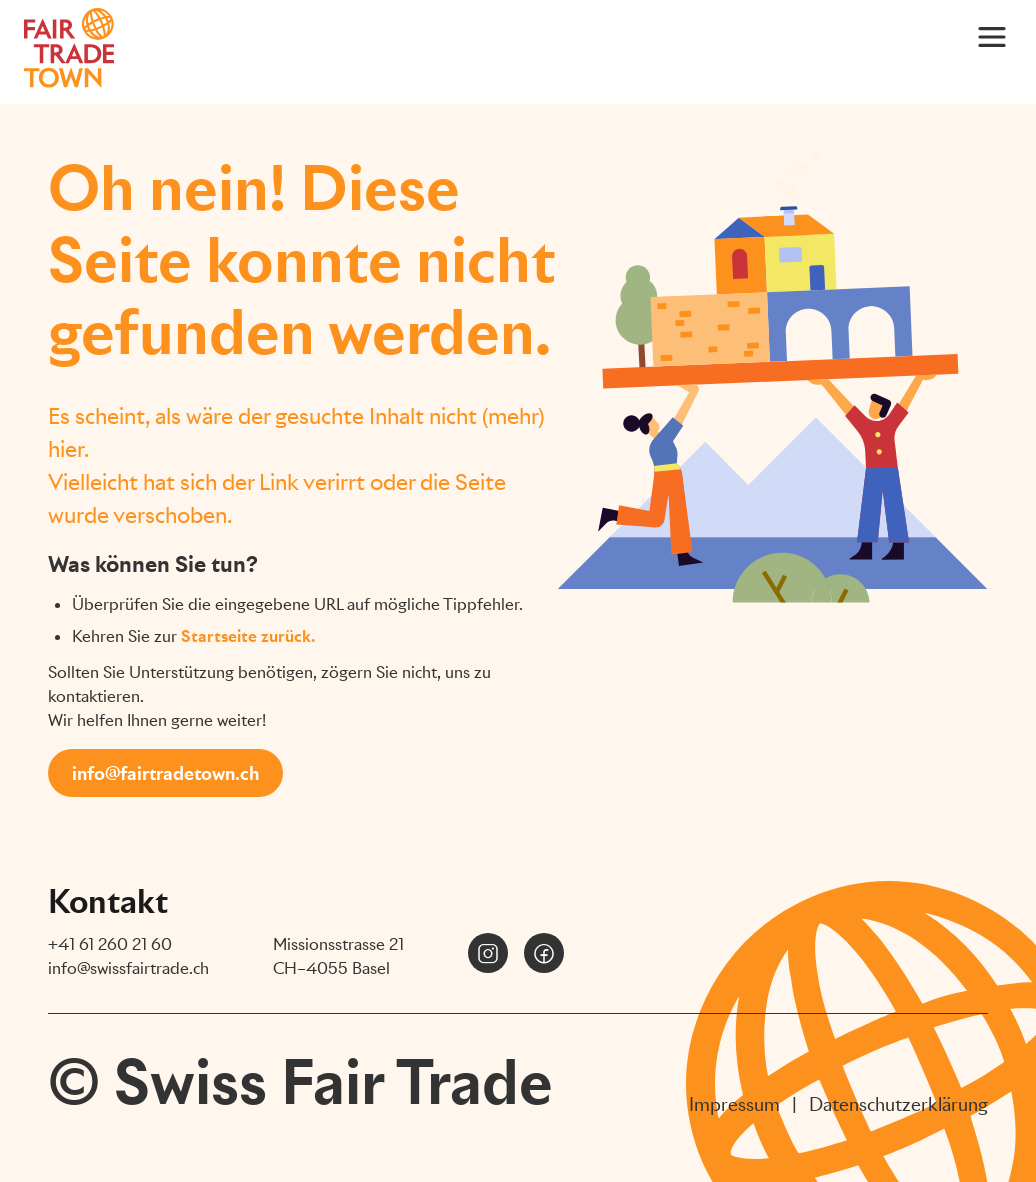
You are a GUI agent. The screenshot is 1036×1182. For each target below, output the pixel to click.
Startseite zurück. (248, 636)
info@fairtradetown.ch (165, 773)
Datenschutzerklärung (898, 1104)
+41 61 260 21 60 (110, 944)
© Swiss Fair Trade (300, 1082)
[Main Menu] (992, 36)
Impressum (734, 1104)
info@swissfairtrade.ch (128, 968)
